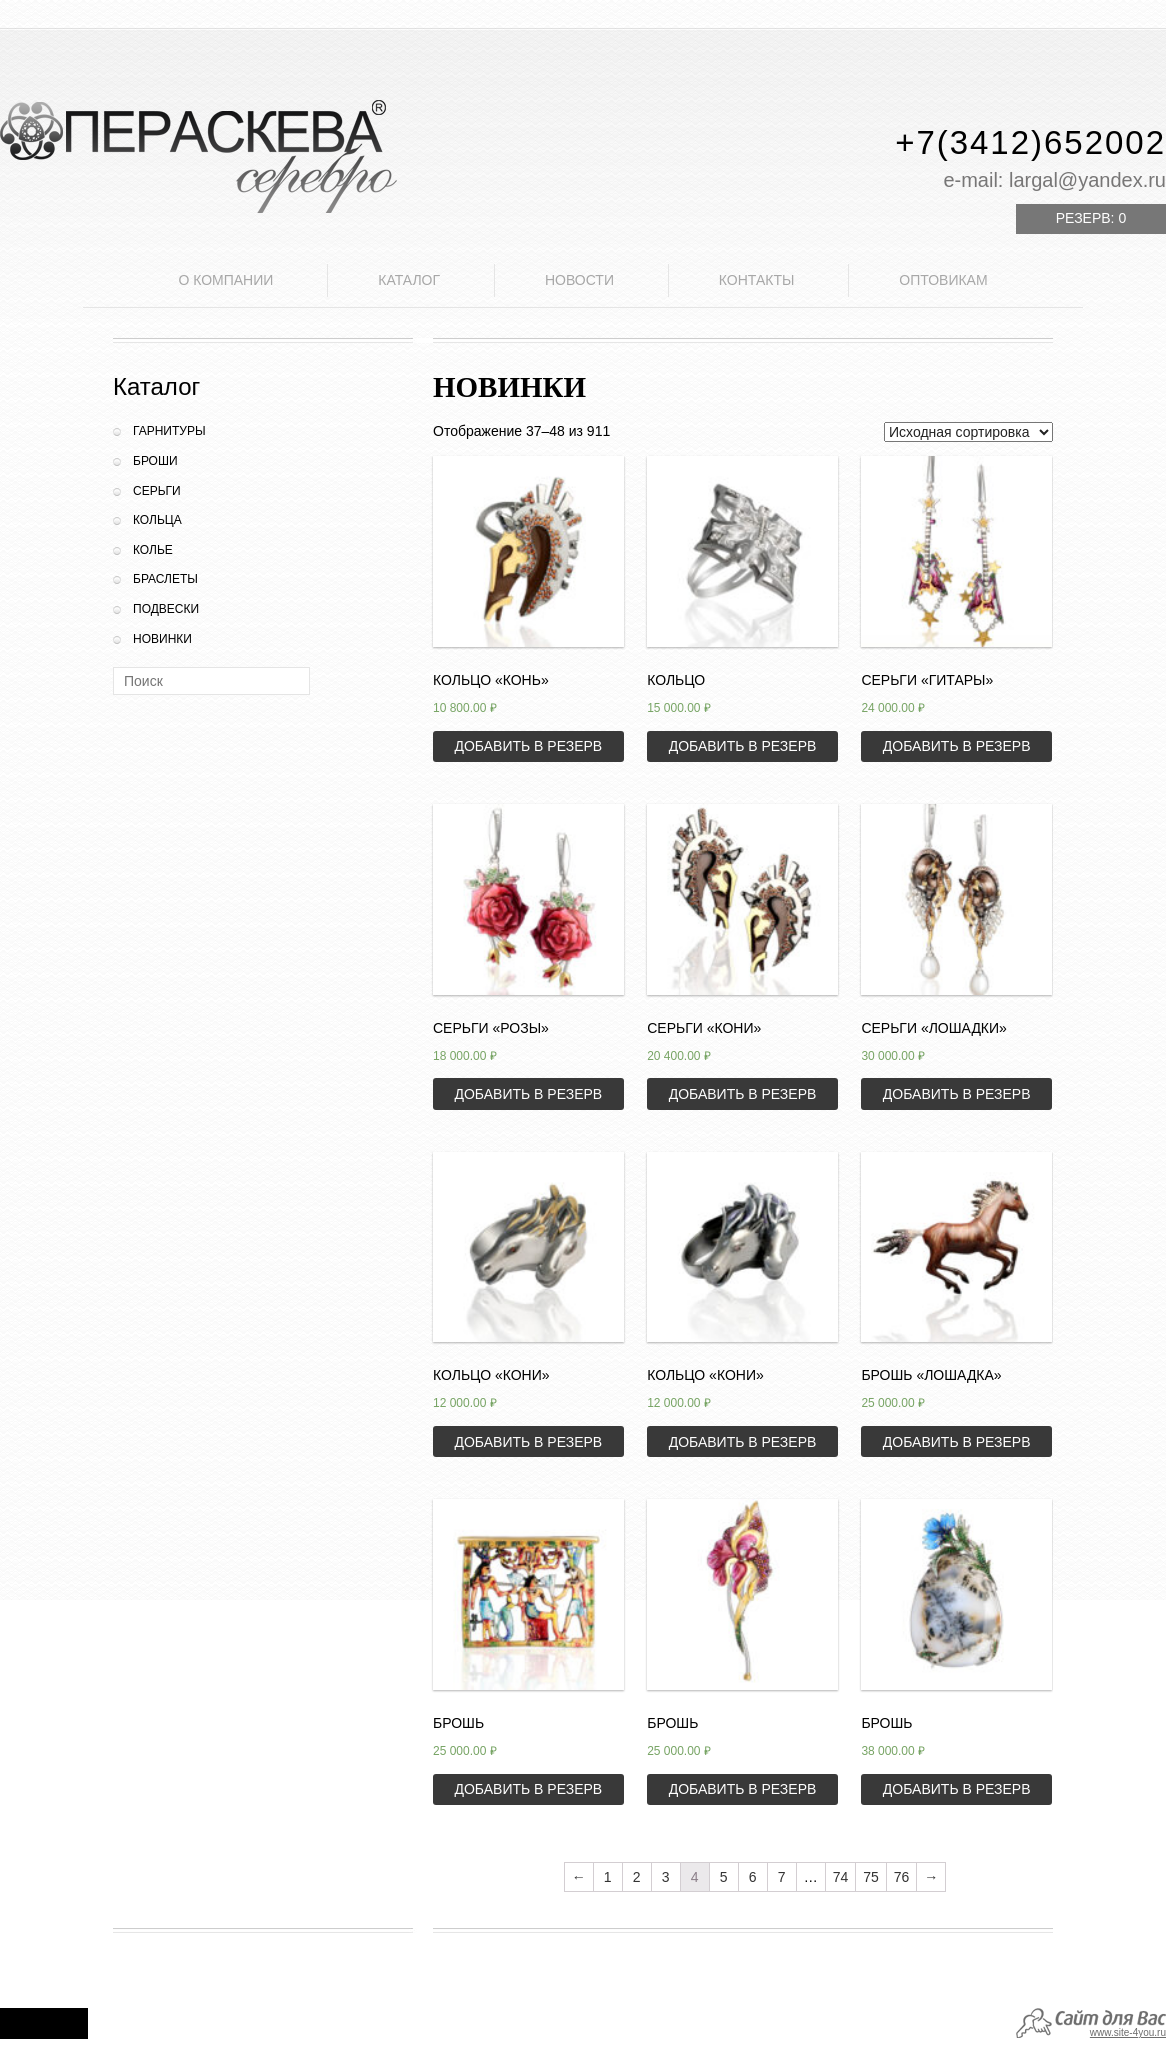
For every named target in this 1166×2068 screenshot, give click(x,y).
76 (902, 1877)
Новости (579, 280)
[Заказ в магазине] (968, 432)
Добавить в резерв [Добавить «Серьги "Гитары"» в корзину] (957, 746)
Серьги (157, 491)
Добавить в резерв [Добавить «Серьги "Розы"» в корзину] (528, 1094)
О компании (225, 280)
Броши (155, 461)
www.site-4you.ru (1128, 2032)
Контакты (757, 280)
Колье (153, 550)
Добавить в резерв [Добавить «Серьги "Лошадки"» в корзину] (957, 1094)
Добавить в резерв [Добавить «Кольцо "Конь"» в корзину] (528, 746)
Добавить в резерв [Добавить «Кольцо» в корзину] (743, 746)
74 (841, 1877)
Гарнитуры (169, 431)
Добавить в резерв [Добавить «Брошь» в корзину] (528, 1789)
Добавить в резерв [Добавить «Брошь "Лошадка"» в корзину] (957, 1442)
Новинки (162, 639)
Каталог (409, 280)
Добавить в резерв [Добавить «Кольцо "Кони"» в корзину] (528, 1442)
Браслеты (165, 579)
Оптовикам (943, 280)
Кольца (157, 520)
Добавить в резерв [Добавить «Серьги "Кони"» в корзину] (743, 1094)
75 (871, 1877)
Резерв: (1091, 218)
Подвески (166, 609)
